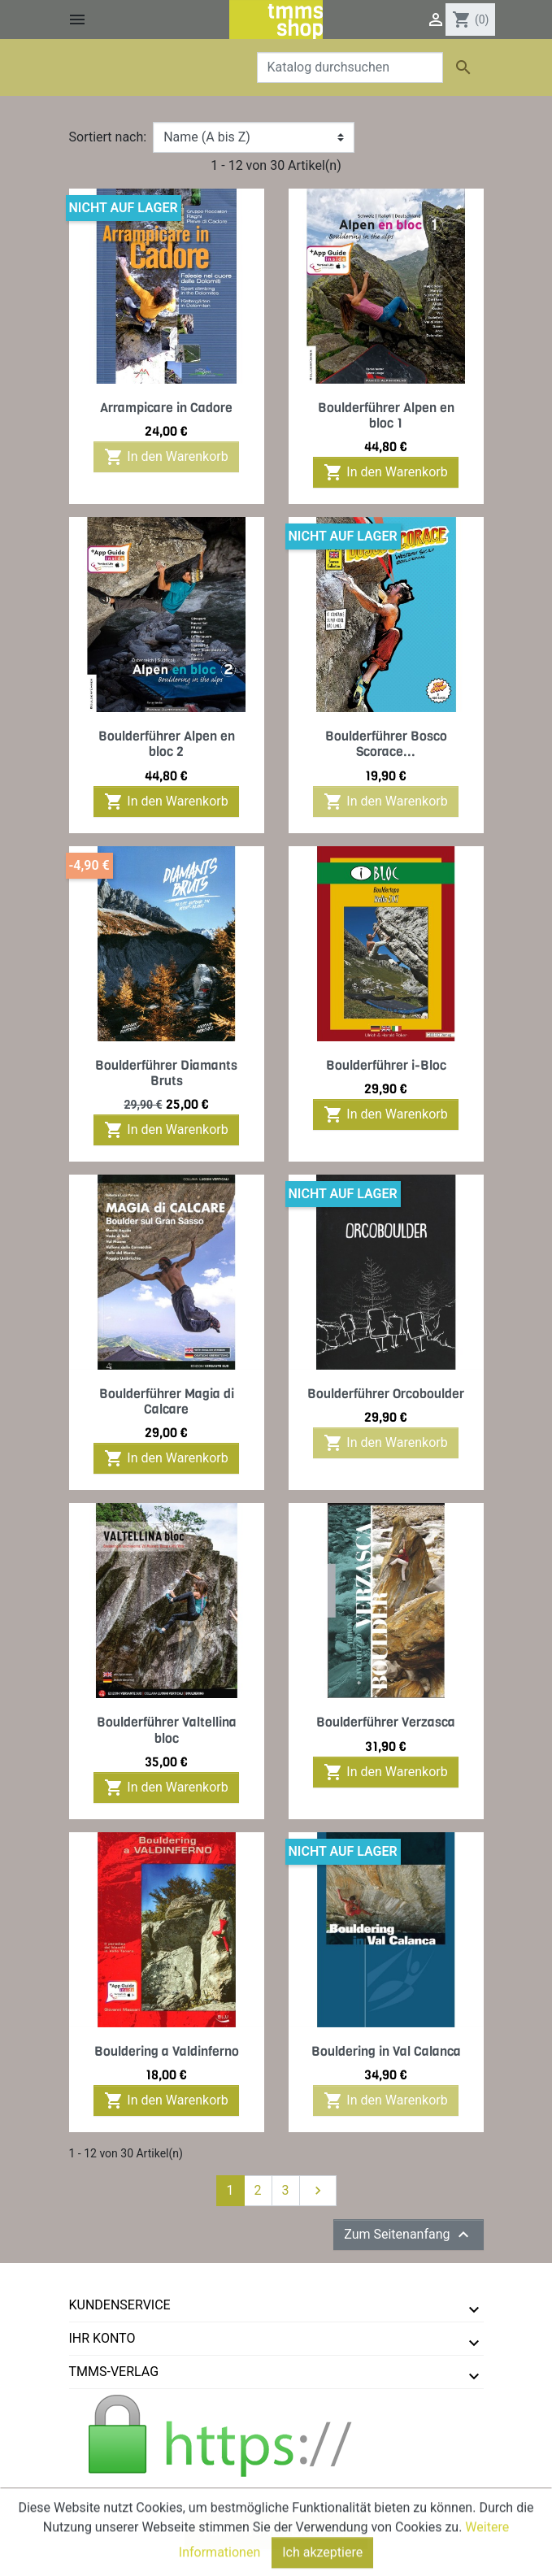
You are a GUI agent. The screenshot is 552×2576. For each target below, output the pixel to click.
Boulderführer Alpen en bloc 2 (166, 744)
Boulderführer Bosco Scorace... (386, 744)
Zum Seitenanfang (408, 2234)
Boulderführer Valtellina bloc (167, 1730)
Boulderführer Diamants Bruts (166, 1073)
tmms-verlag (114, 2371)
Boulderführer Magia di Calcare (166, 1401)
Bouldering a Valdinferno (166, 2051)
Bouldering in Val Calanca (386, 2051)
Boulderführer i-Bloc (386, 1065)
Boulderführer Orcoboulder (385, 1393)
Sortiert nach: (108, 137)
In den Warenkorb (166, 457)
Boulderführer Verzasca (385, 1722)
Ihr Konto (102, 2338)
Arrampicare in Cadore (166, 407)
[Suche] (350, 67)
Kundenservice (120, 2305)
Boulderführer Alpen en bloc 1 (386, 415)
